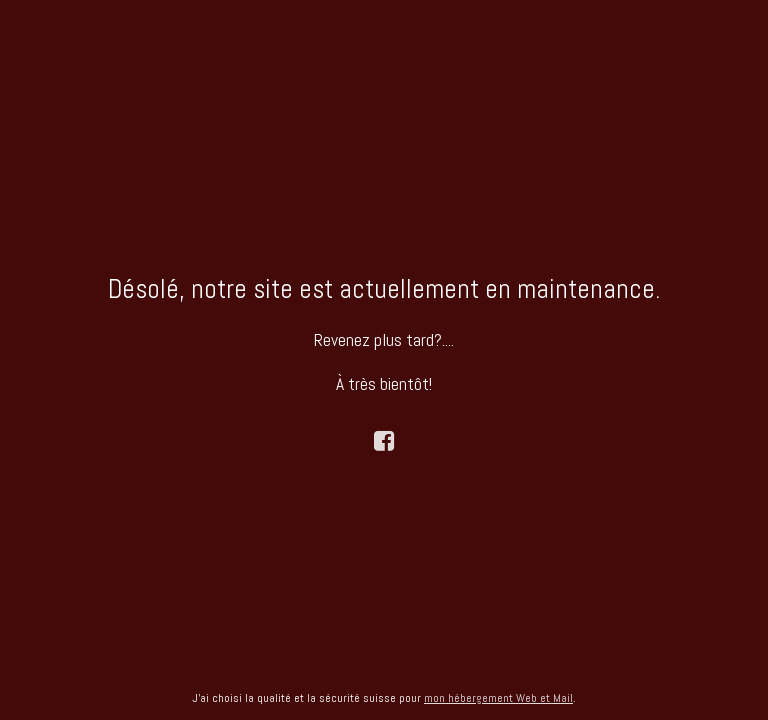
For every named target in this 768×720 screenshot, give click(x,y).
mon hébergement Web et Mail (498, 698)
